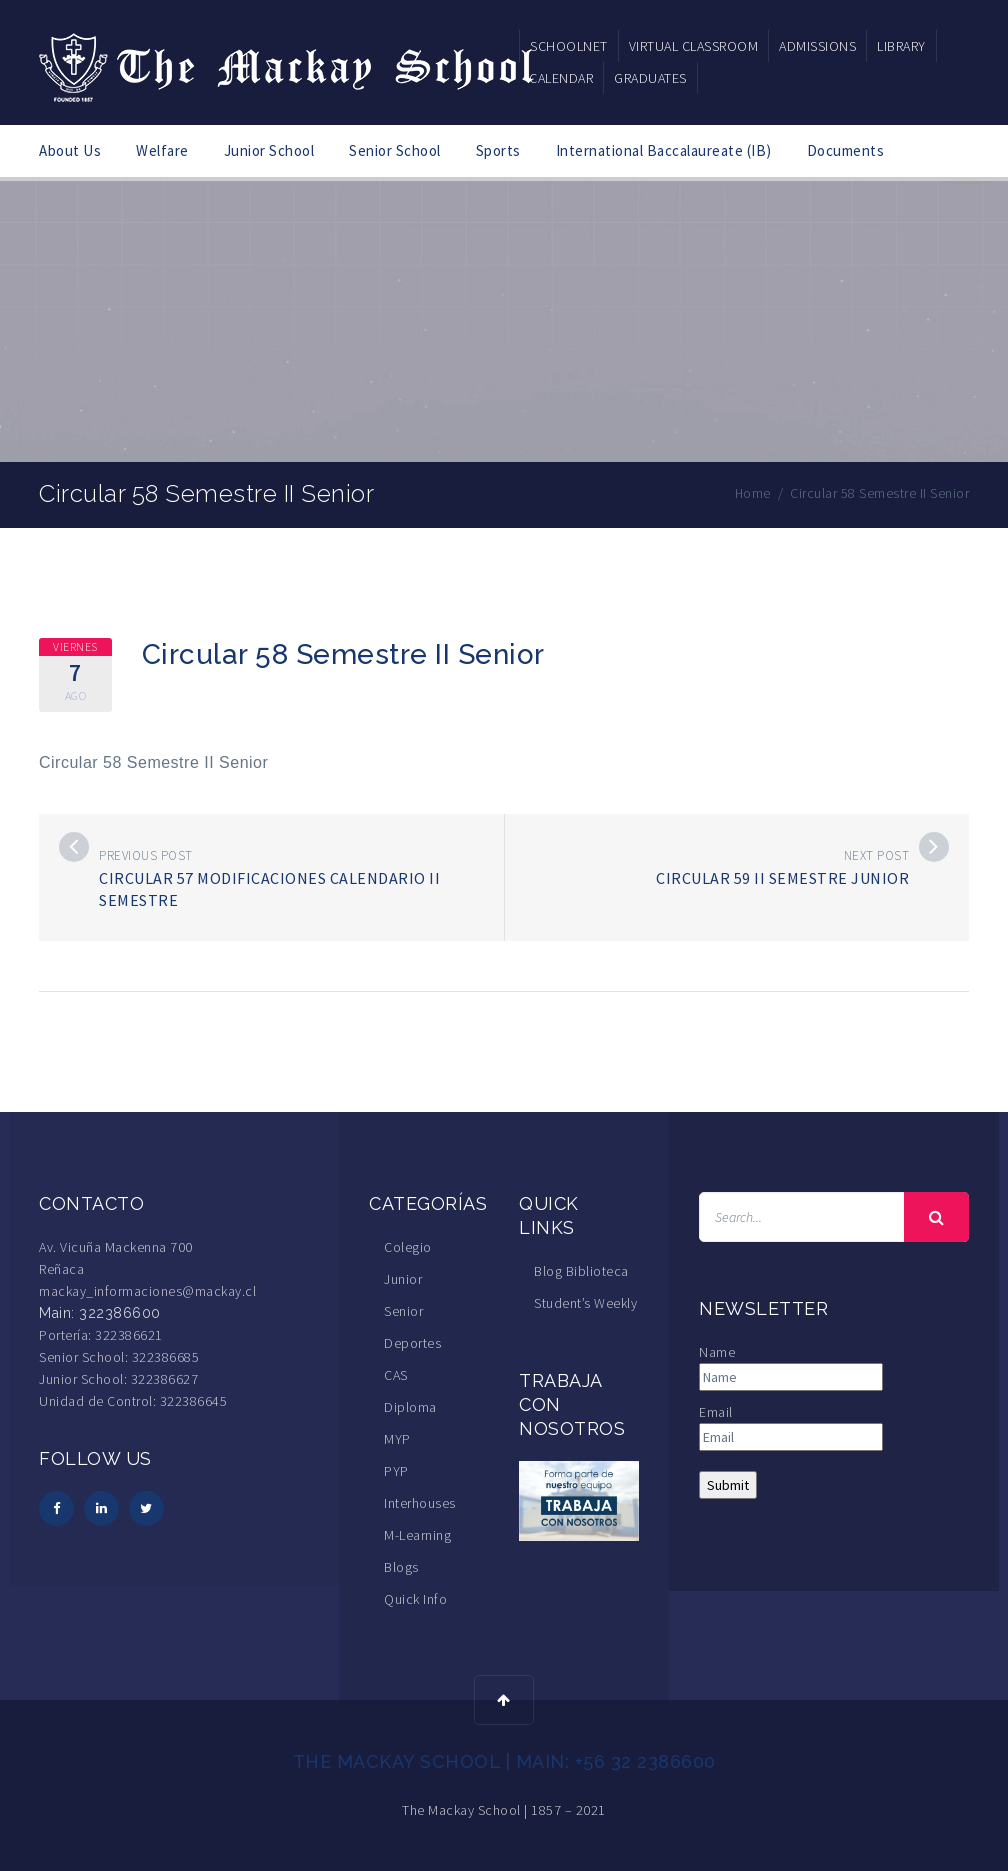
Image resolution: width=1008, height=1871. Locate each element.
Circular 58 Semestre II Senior (153, 762)
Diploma (410, 1407)
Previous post (146, 855)
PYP (396, 1471)
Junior (403, 1279)
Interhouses (420, 1503)
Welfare (162, 150)
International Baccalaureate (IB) (664, 150)
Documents (846, 150)
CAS (396, 1375)
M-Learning (417, 1535)
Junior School (269, 150)
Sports (498, 150)
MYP (397, 1439)
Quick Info (415, 1599)
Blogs (401, 1567)
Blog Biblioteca (581, 1271)
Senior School (395, 150)
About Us (70, 150)
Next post (877, 855)
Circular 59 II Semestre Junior (782, 878)
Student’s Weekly (585, 1303)
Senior (403, 1311)
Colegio (408, 1247)
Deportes (412, 1343)
